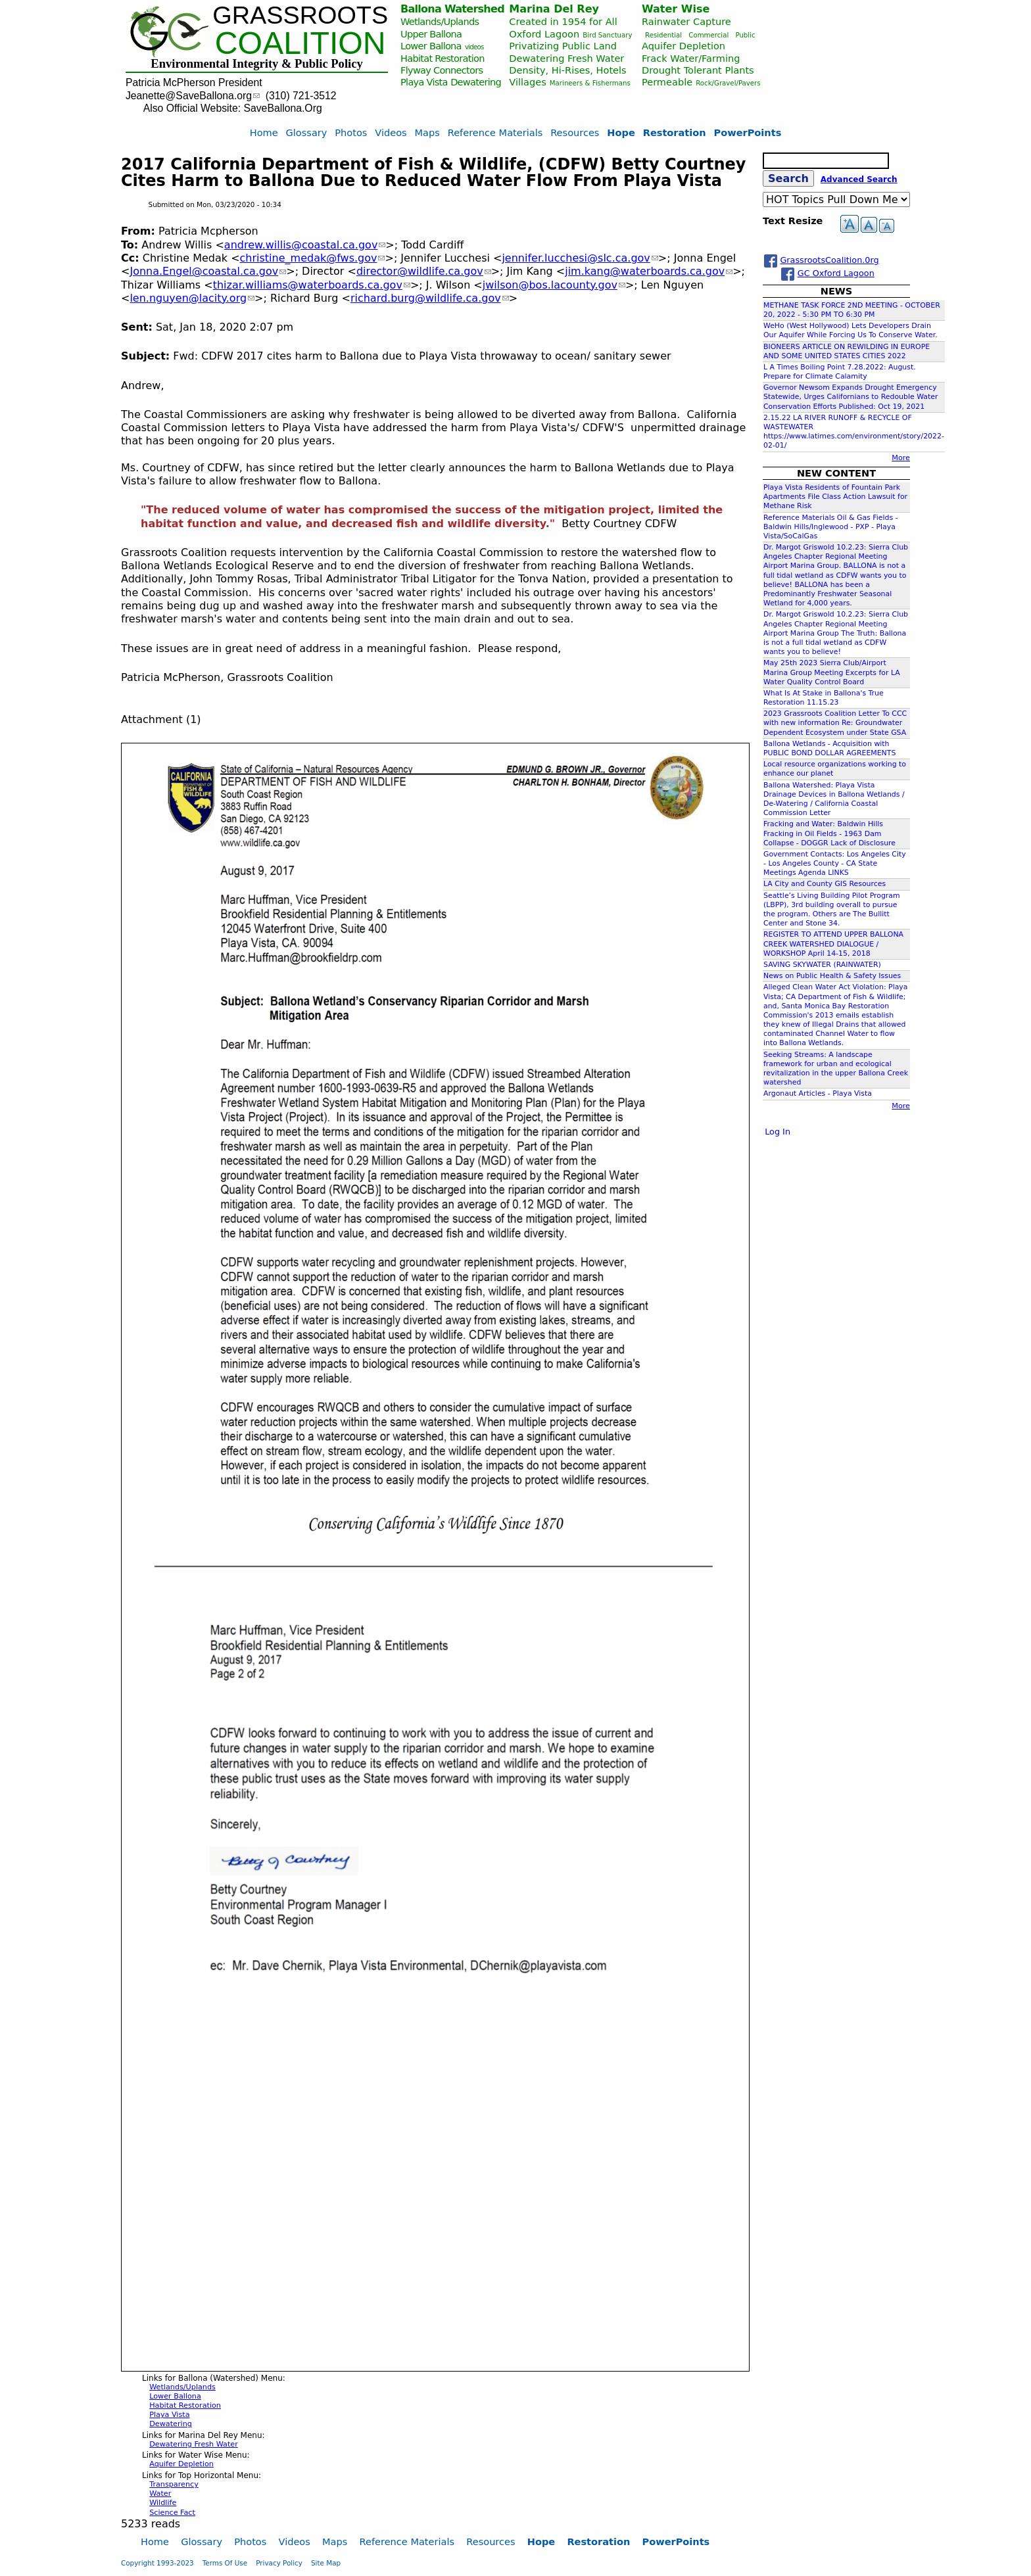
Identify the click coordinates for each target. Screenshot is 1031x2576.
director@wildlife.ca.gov (423, 271)
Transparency (174, 2484)
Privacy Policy (279, 2563)
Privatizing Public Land (563, 45)
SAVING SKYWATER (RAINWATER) (822, 964)
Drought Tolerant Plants (698, 70)
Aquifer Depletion (683, 45)
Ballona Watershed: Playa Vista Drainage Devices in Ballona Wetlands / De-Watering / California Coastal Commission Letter (834, 799)
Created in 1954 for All (563, 21)
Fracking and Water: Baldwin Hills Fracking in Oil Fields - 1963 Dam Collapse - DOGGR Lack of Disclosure (829, 833)
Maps (427, 132)
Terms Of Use (225, 2563)
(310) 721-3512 (301, 95)
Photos (351, 132)
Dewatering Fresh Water (566, 58)
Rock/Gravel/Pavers (728, 83)
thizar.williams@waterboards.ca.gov (311, 285)
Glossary (306, 132)
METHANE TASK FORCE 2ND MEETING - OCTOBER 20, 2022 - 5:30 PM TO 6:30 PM (851, 310)
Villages (527, 81)
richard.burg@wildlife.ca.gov (429, 298)
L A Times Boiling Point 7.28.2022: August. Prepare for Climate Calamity (839, 372)
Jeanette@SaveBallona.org (193, 95)
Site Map (326, 2563)
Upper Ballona (431, 33)
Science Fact (172, 2512)
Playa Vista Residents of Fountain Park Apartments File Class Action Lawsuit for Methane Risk (835, 496)
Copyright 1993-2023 (157, 2563)
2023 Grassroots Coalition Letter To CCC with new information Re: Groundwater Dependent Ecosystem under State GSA (835, 722)
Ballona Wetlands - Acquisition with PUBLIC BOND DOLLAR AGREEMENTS (829, 748)
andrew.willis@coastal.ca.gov (305, 245)
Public (745, 35)
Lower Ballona (431, 45)
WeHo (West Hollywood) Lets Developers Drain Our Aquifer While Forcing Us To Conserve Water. (850, 330)
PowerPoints (748, 132)
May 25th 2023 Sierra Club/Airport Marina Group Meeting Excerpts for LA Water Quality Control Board (831, 672)
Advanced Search (859, 179)
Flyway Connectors (441, 70)
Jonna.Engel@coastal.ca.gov (208, 271)
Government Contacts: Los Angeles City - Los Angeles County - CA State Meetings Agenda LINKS (834, 863)
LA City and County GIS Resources (824, 883)
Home (264, 132)
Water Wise (675, 9)
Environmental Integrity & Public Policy (256, 63)
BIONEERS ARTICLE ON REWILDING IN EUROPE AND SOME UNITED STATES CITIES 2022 (846, 351)
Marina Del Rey (554, 9)
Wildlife (162, 2502)
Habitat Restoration (442, 58)
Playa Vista (424, 81)
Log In (777, 1131)
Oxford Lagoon (544, 33)
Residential (663, 35)
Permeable (667, 81)
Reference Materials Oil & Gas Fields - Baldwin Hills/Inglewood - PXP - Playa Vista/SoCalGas (830, 526)
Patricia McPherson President (194, 82)
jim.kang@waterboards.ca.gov (648, 271)
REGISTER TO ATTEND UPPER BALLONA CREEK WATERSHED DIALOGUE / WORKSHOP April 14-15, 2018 (833, 943)
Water (160, 2493)
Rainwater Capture (686, 21)
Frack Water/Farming (691, 58)
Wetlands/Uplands (439, 21)
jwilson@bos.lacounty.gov (554, 285)
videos (474, 47)
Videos (390, 132)
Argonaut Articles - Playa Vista (817, 1093)
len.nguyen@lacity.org (192, 298)
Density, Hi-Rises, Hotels (567, 70)
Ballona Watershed (452, 9)
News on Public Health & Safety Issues (832, 976)
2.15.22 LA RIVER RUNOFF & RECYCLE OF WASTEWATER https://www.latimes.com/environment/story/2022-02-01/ (853, 431)
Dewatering (475, 81)
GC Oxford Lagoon (836, 273)
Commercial (708, 35)
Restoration (674, 132)
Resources (574, 132)
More (901, 458)
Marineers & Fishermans (590, 83)
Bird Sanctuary (607, 35)
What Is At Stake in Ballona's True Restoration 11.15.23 (823, 698)
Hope (621, 132)
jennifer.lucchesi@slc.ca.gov (580, 258)
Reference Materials (495, 132)
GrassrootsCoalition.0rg (829, 260)
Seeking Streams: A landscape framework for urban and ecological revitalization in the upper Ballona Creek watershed (835, 1068)
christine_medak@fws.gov (312, 258)
